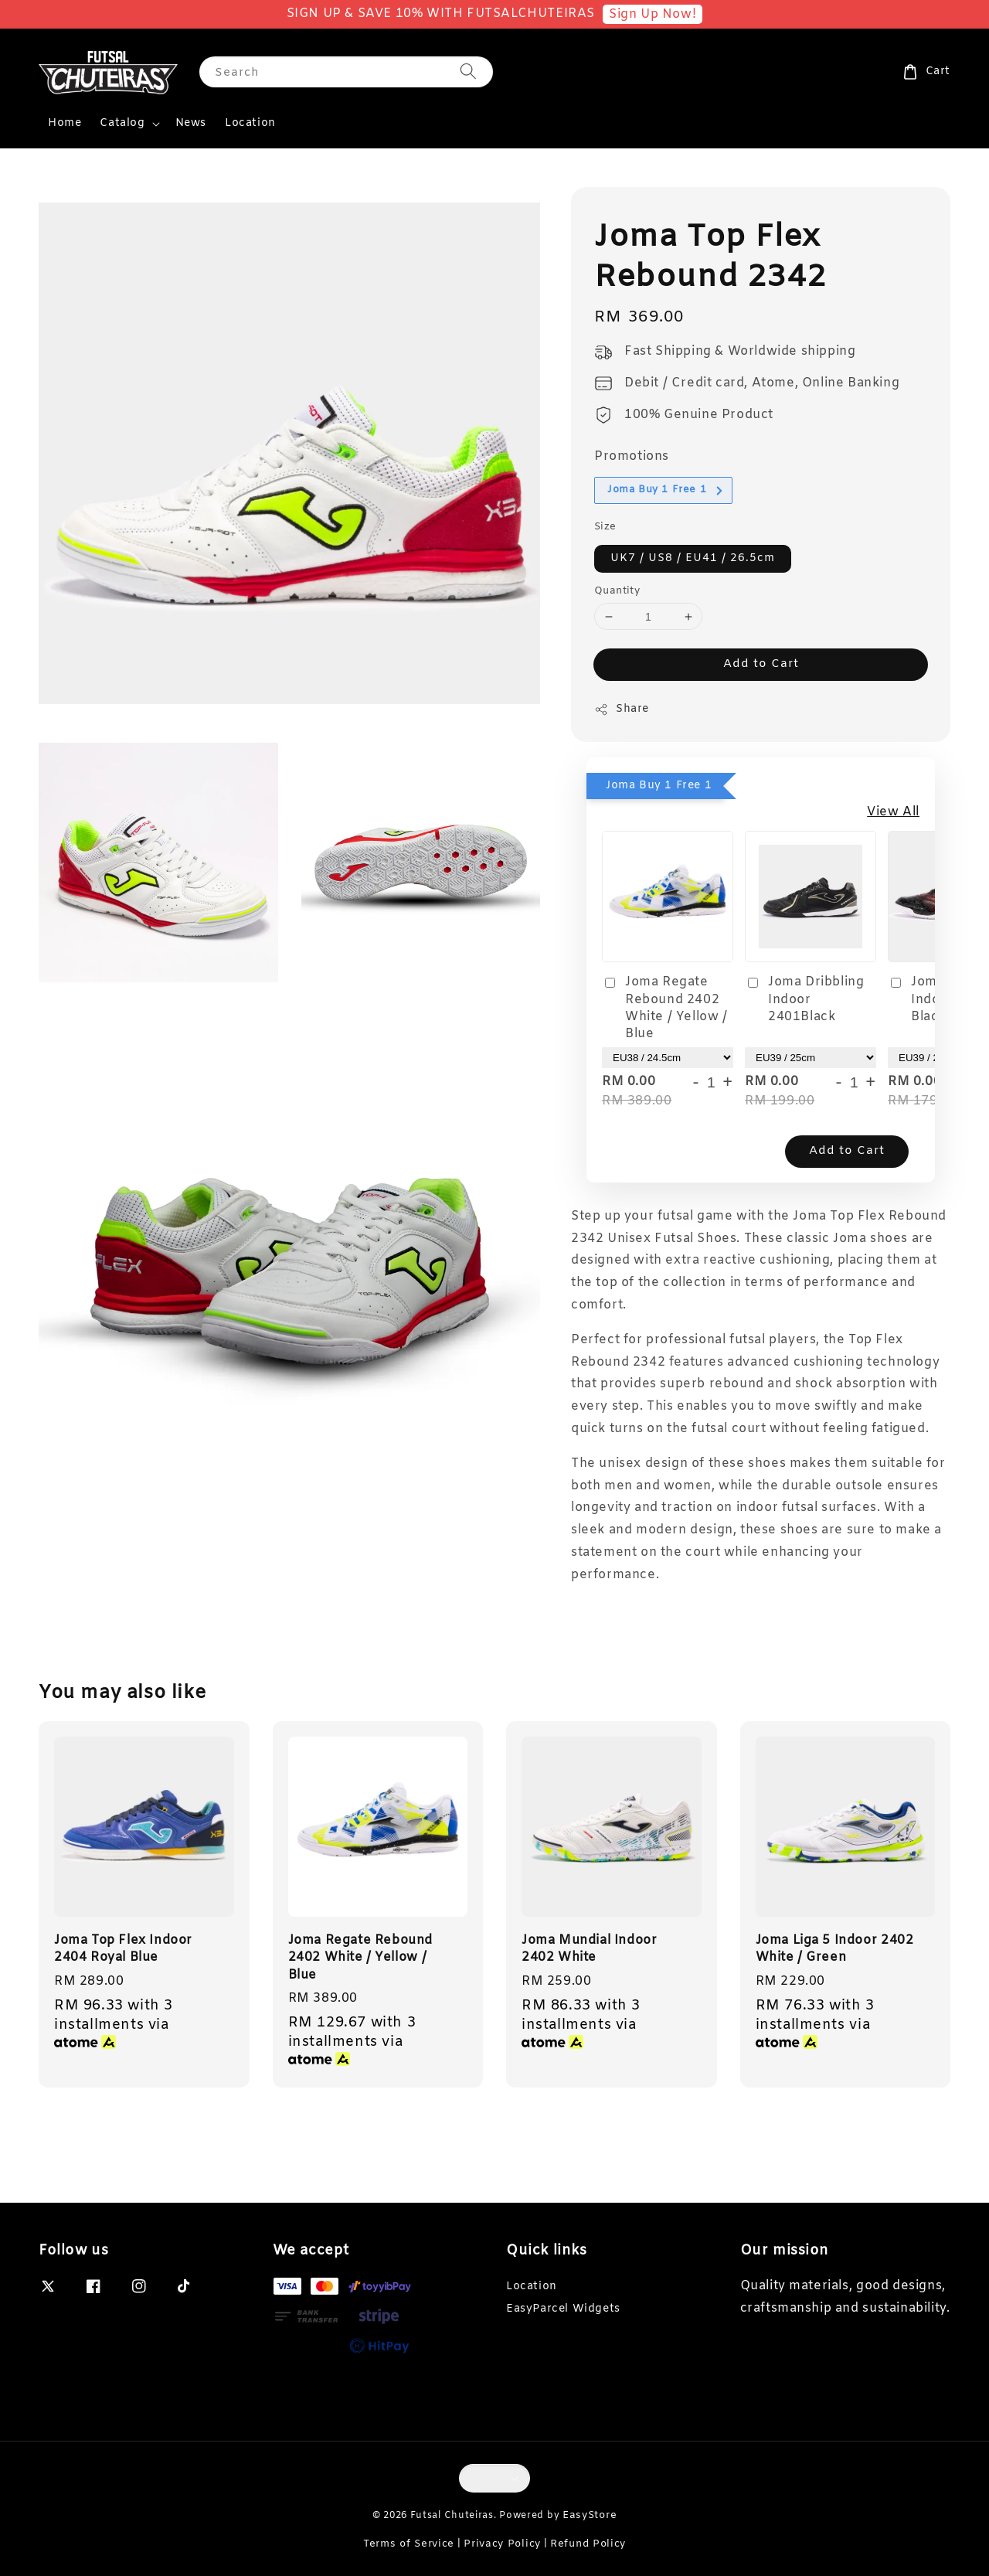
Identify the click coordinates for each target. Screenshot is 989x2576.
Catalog (122, 124)
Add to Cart (761, 664)
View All (893, 812)
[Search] (468, 71)
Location (250, 123)
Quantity (617, 590)
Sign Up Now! (652, 14)
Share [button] (621, 709)
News (190, 123)
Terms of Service (408, 2543)
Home (64, 123)
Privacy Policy (502, 2543)
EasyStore (589, 2515)
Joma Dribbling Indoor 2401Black (804, 999)
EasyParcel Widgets (563, 2309)
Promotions (631, 456)
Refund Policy (588, 2543)
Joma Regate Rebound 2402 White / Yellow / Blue (665, 1008)
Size (605, 526)
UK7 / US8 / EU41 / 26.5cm (692, 558)
